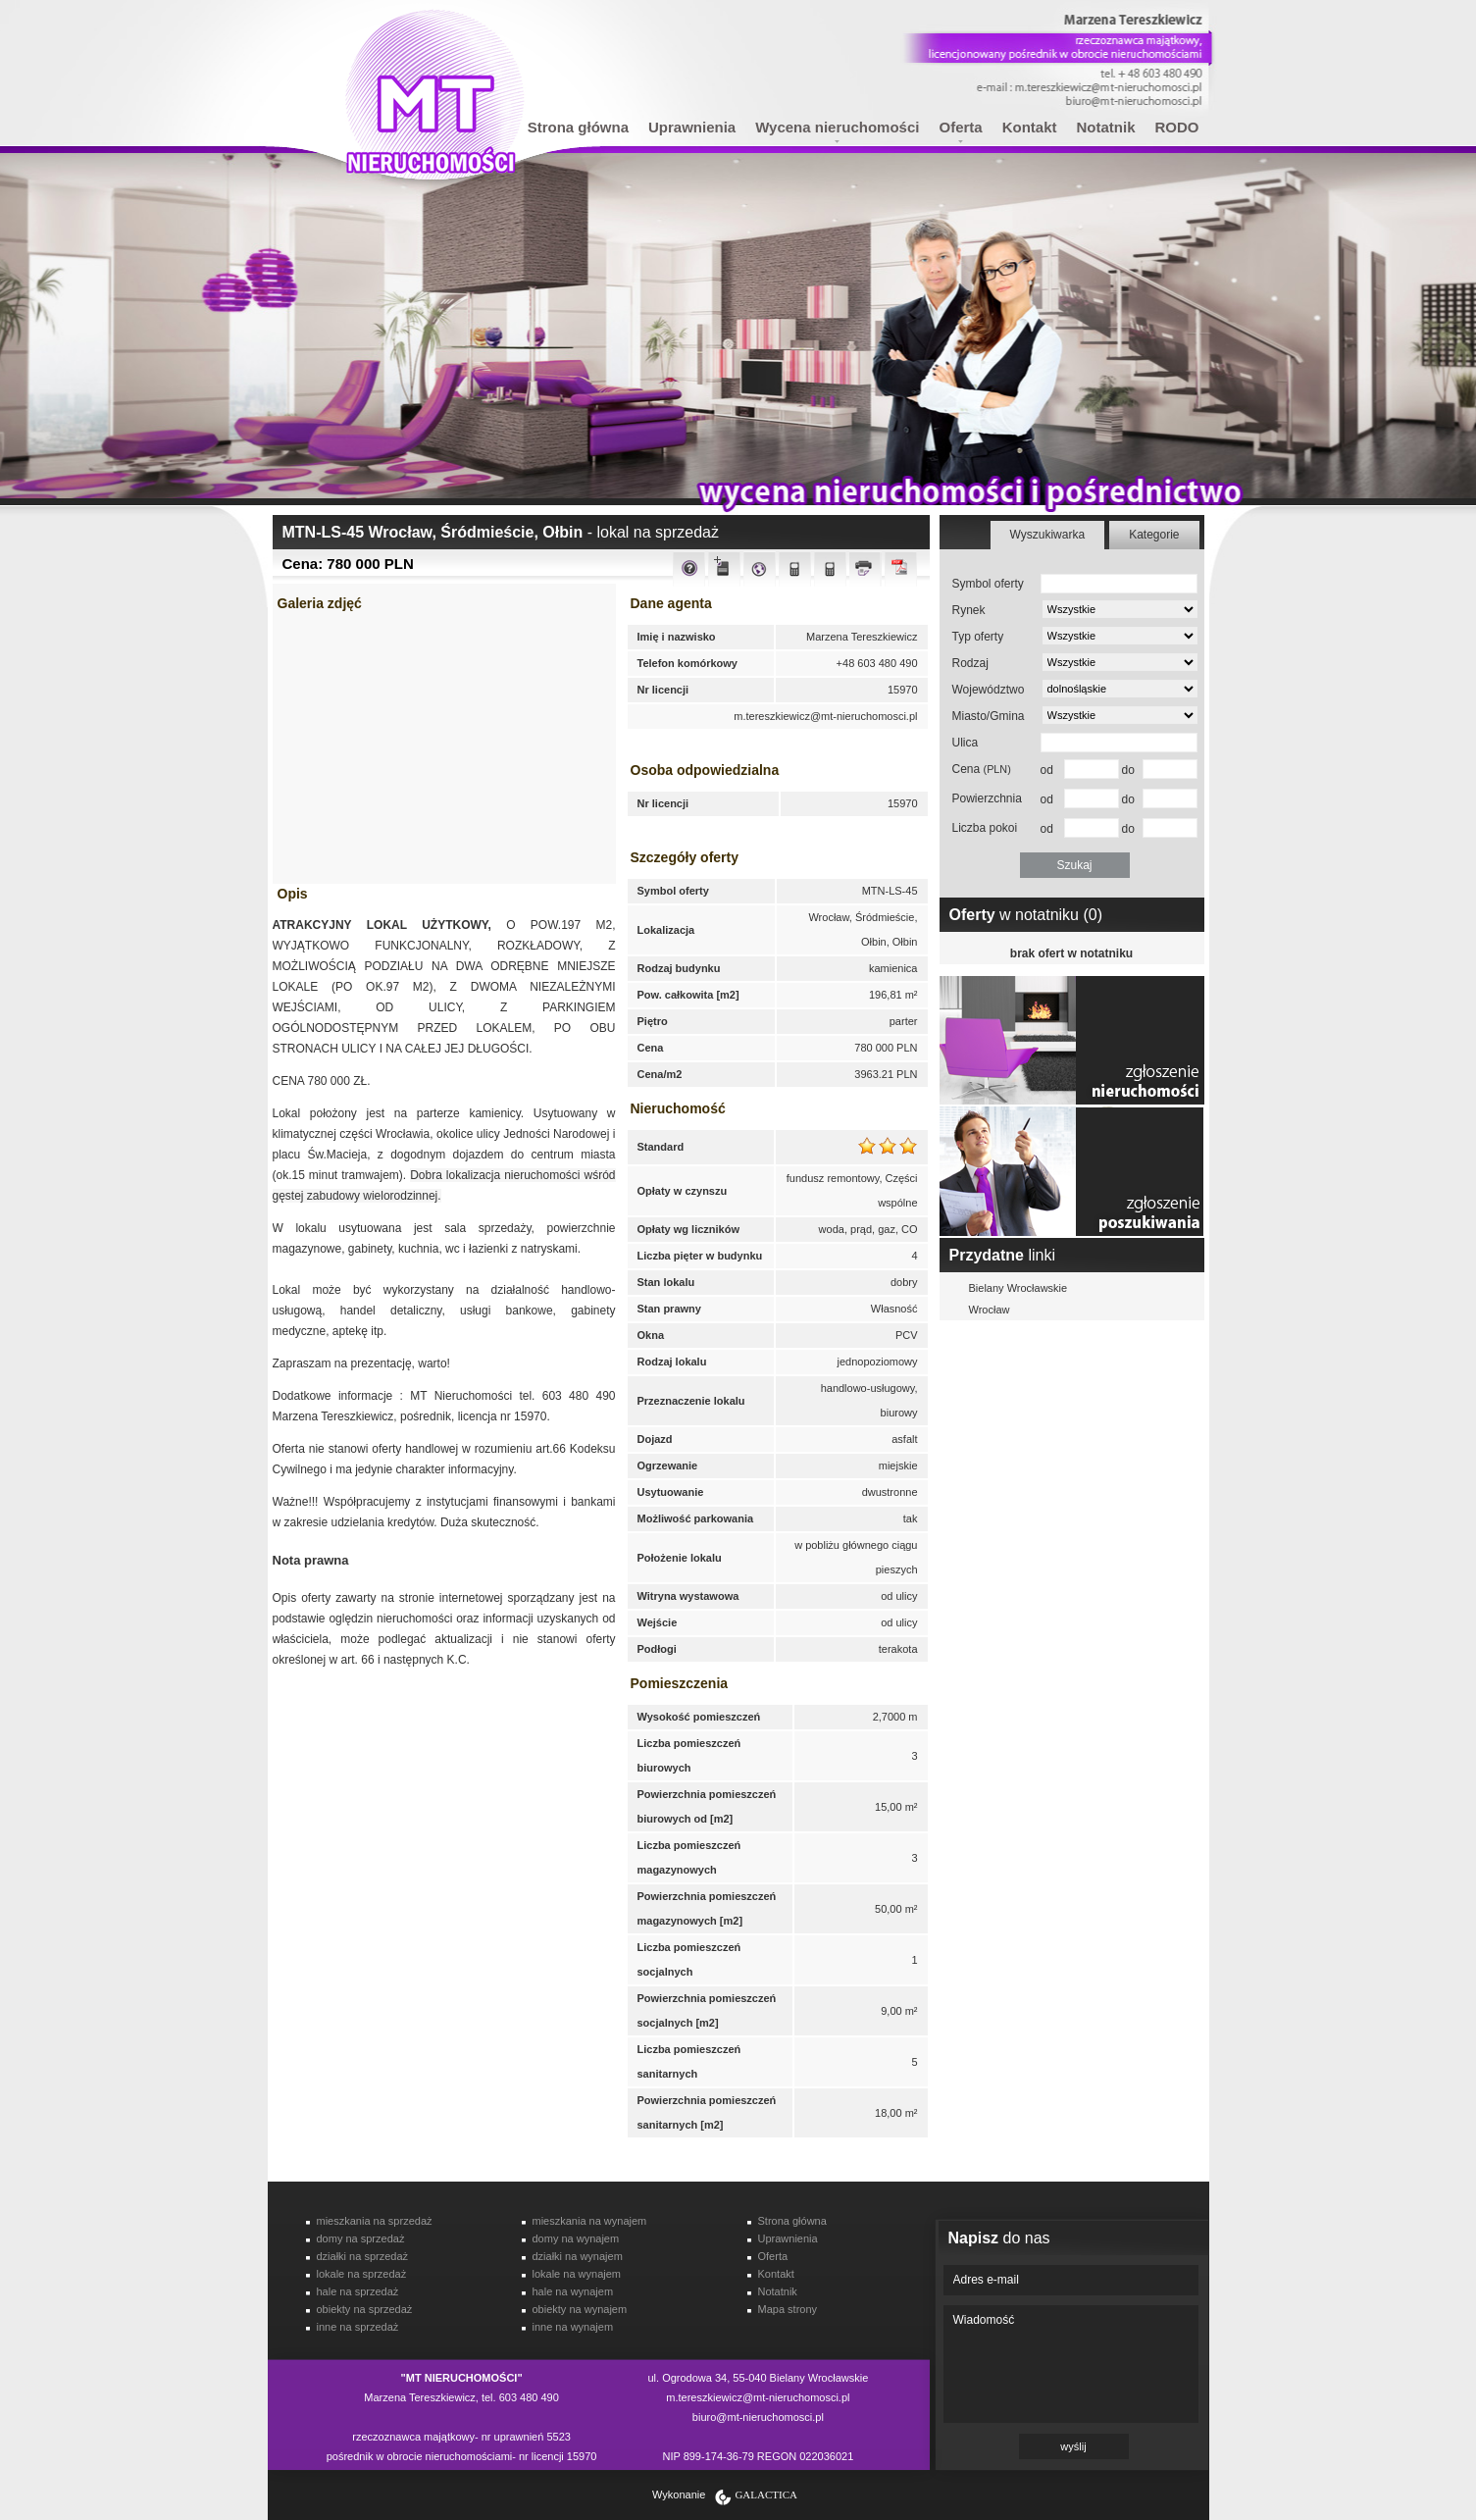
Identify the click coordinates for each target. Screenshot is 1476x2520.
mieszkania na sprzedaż (375, 2221)
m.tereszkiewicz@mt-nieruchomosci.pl (825, 716)
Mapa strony (788, 2309)
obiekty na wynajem (580, 2309)
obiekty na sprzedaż (365, 2309)
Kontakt (1029, 127)
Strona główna (578, 127)
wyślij (1073, 2446)
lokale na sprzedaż (362, 2274)
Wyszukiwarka (1048, 534)
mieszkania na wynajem (590, 2221)
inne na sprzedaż (358, 2327)
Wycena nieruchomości (837, 127)
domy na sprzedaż (361, 2238)
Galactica (766, 2494)
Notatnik (1106, 127)
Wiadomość (1070, 2364)
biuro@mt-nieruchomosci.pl (758, 2417)
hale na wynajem (573, 2291)
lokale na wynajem (577, 2274)
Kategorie (1154, 534)
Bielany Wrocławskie (1018, 1288)
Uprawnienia (692, 127)
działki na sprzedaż (363, 2256)
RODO (1177, 127)
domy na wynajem (576, 2238)
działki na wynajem (578, 2256)
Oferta (960, 127)
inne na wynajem (573, 2327)
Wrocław (989, 1309)
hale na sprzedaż (358, 2291)
